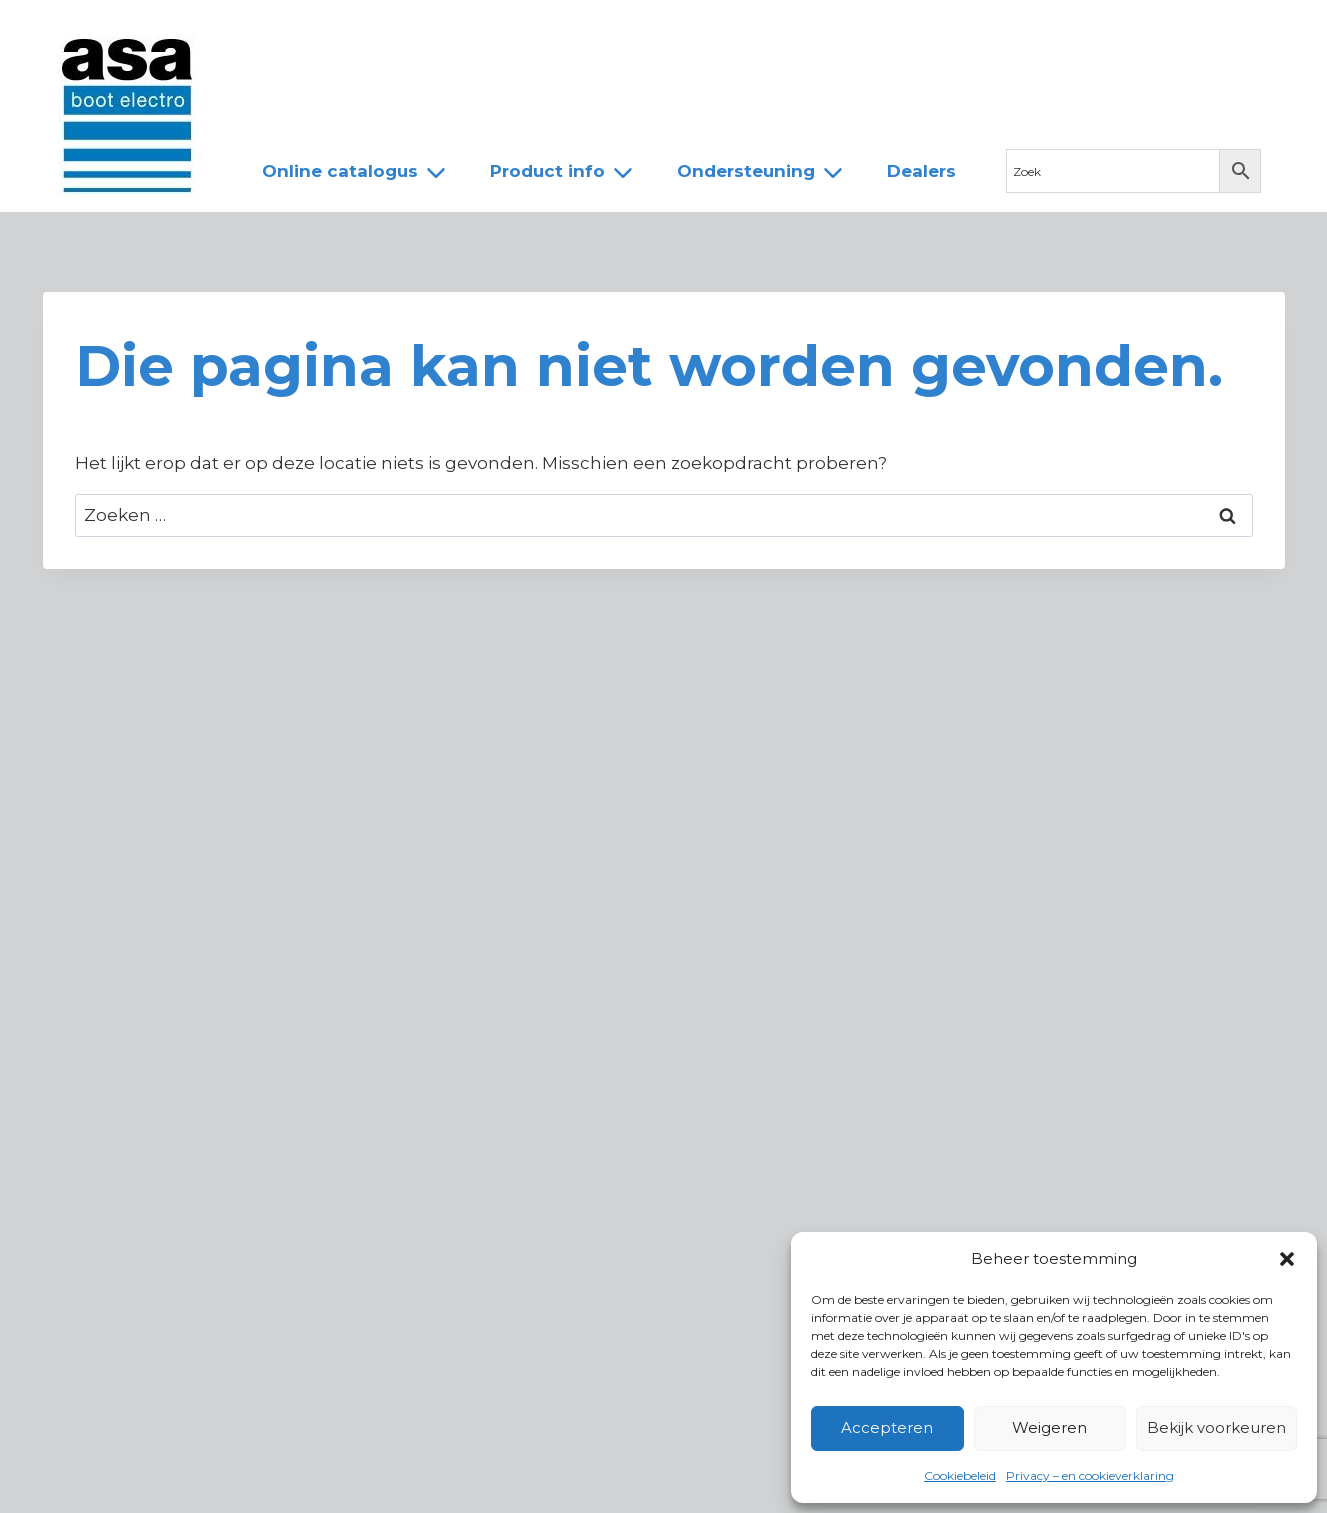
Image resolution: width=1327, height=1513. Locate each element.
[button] (1287, 1259)
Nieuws (275, 33)
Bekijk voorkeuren (1216, 1427)
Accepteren (887, 1427)
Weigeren (1049, 1427)
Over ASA (382, 33)
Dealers (576, 33)
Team (482, 33)
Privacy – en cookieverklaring (1090, 1475)
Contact (679, 33)
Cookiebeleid (960, 1475)
